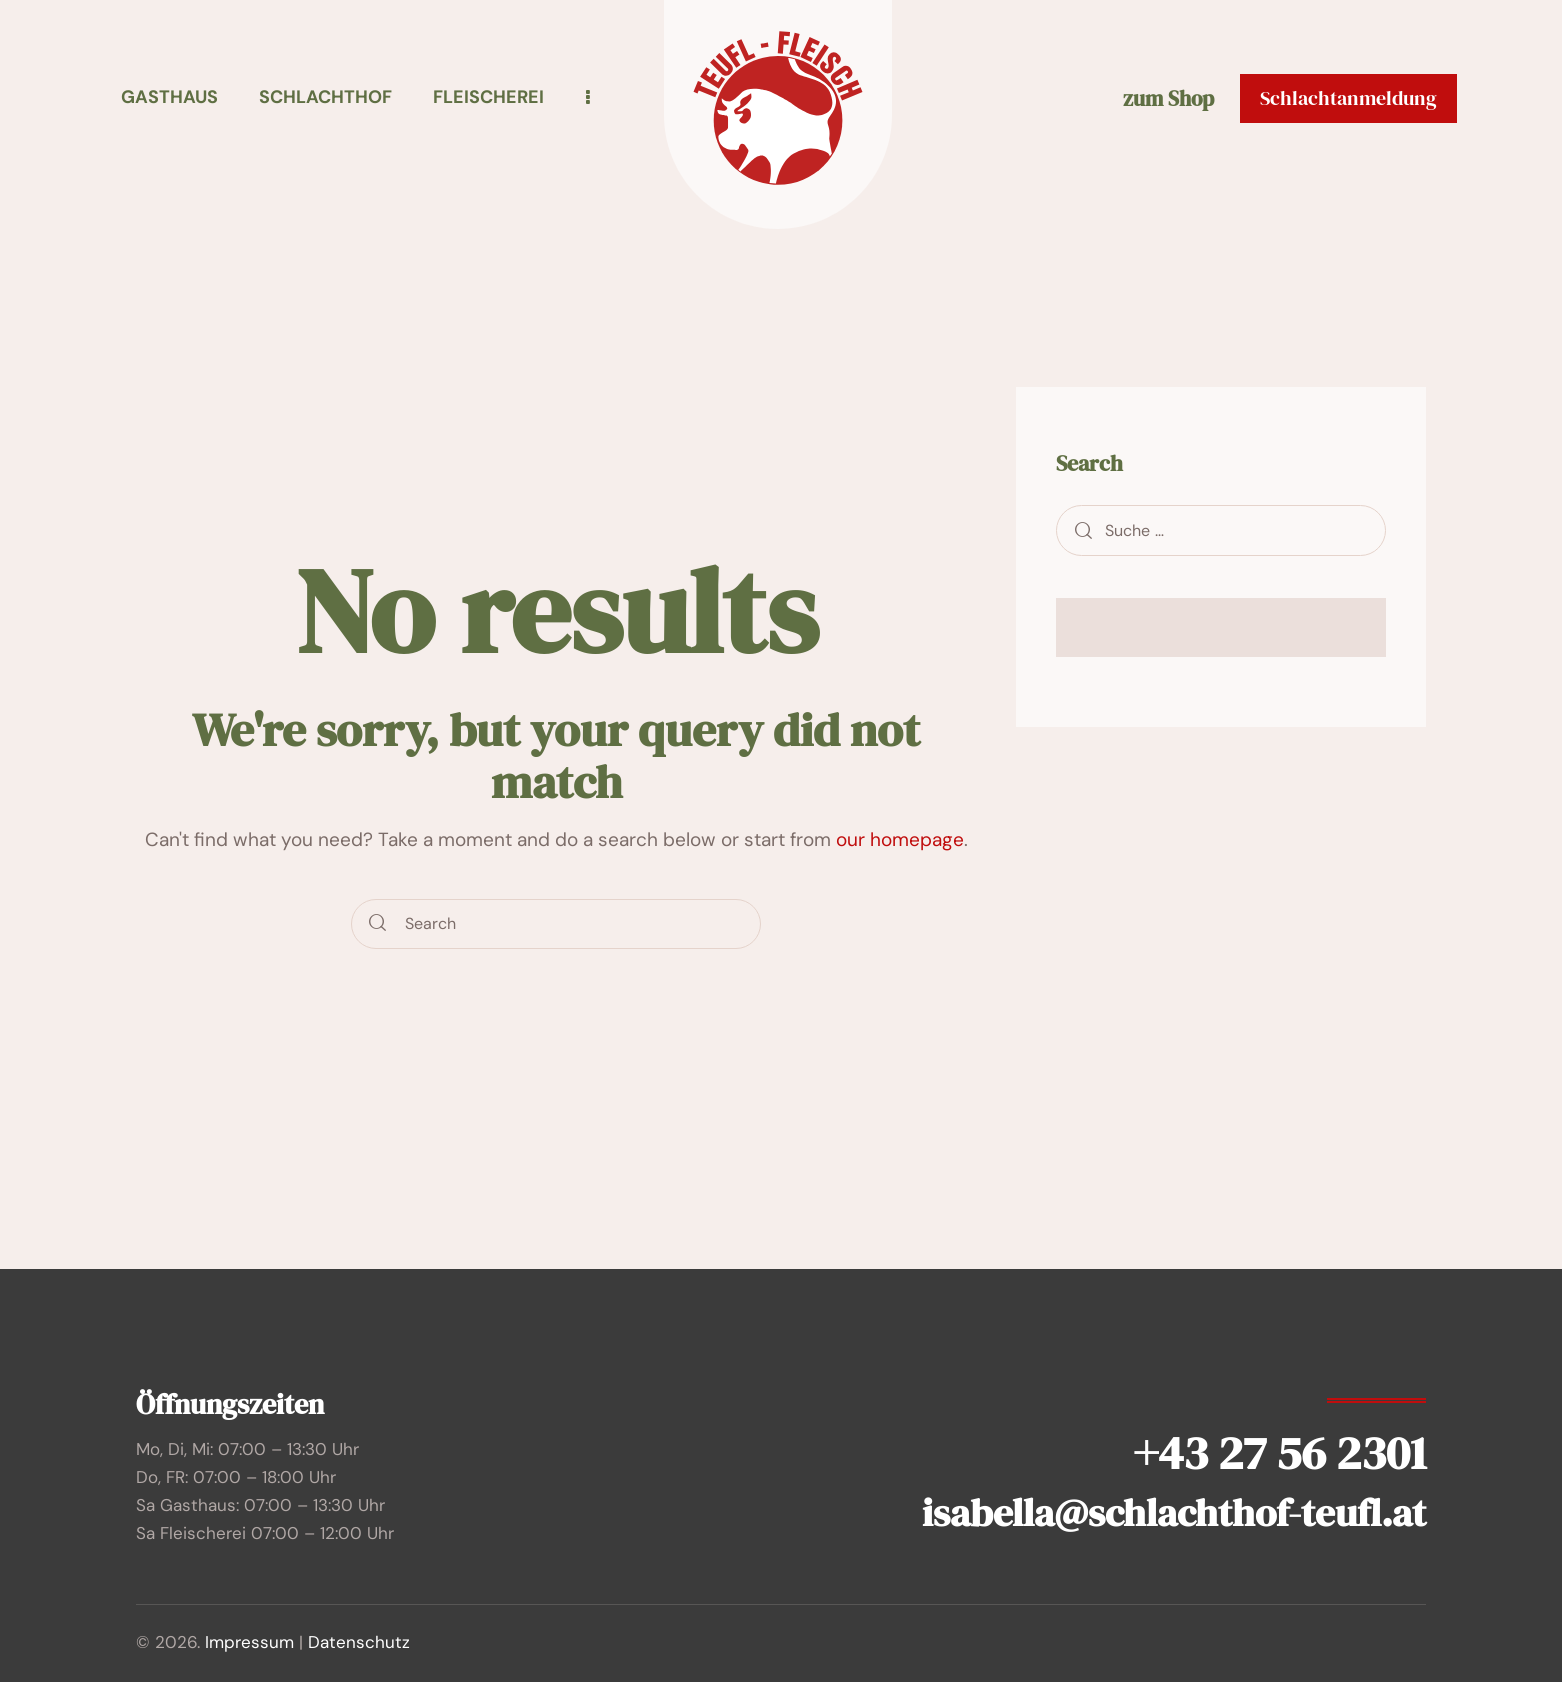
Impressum (249, 1642)
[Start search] (378, 924)
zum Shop (1168, 99)
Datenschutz (359, 1642)
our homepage (900, 839)
